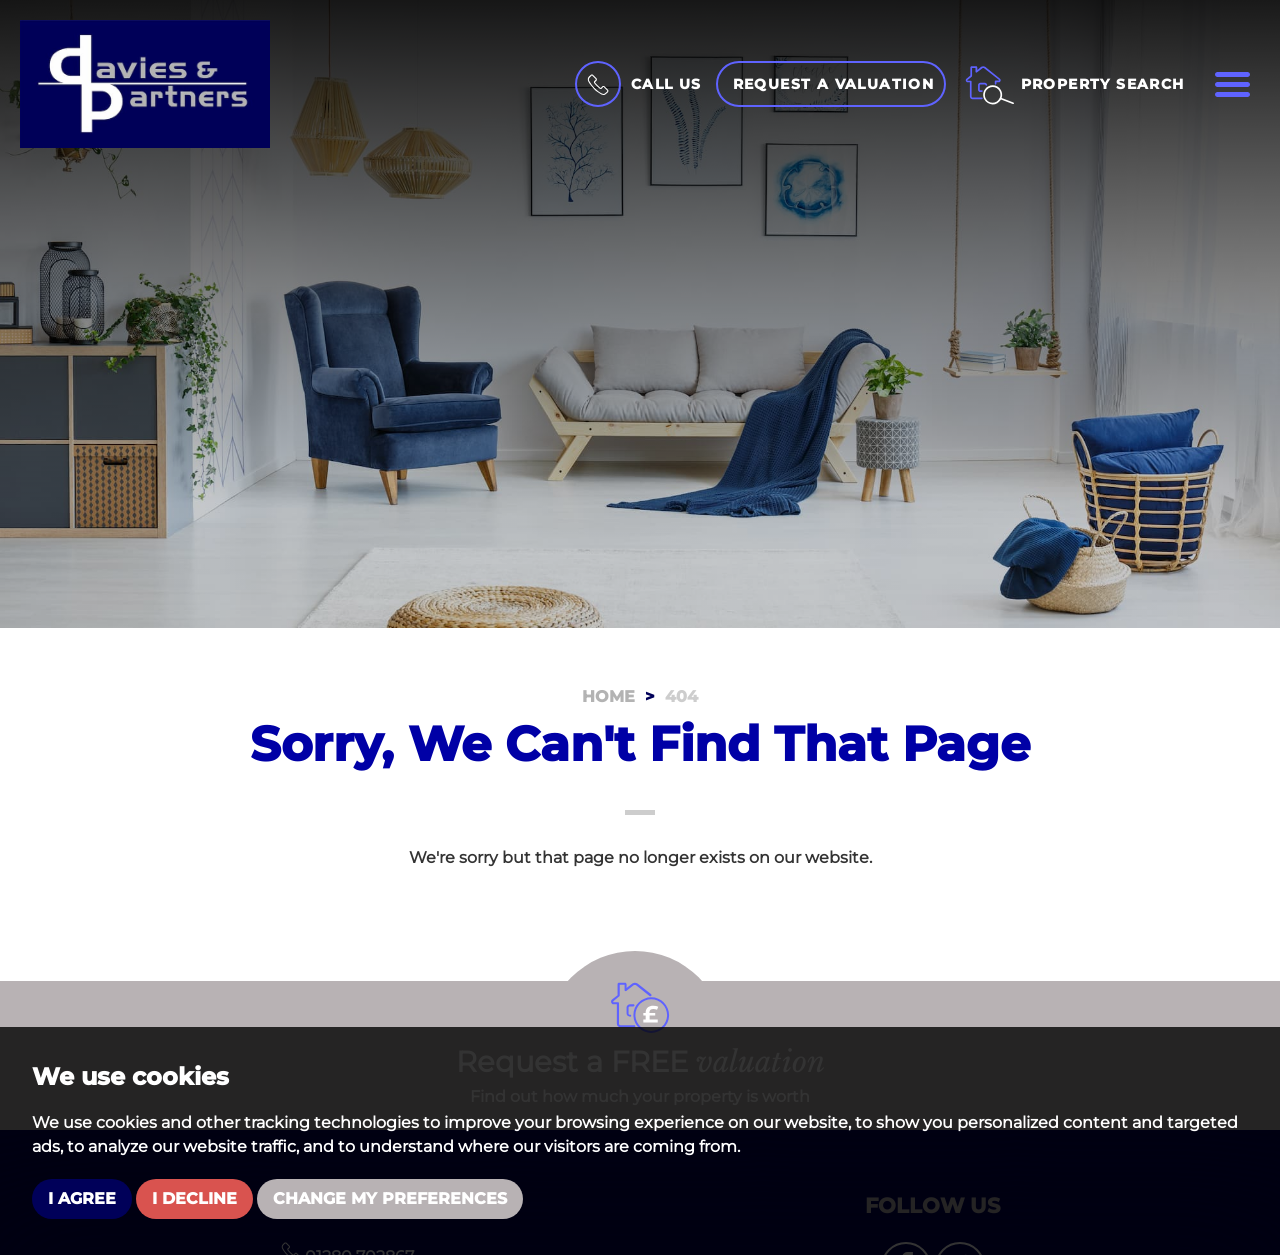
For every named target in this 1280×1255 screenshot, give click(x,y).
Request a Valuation (834, 84)
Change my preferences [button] (390, 1198)
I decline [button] (194, 1198)
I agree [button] (82, 1198)
